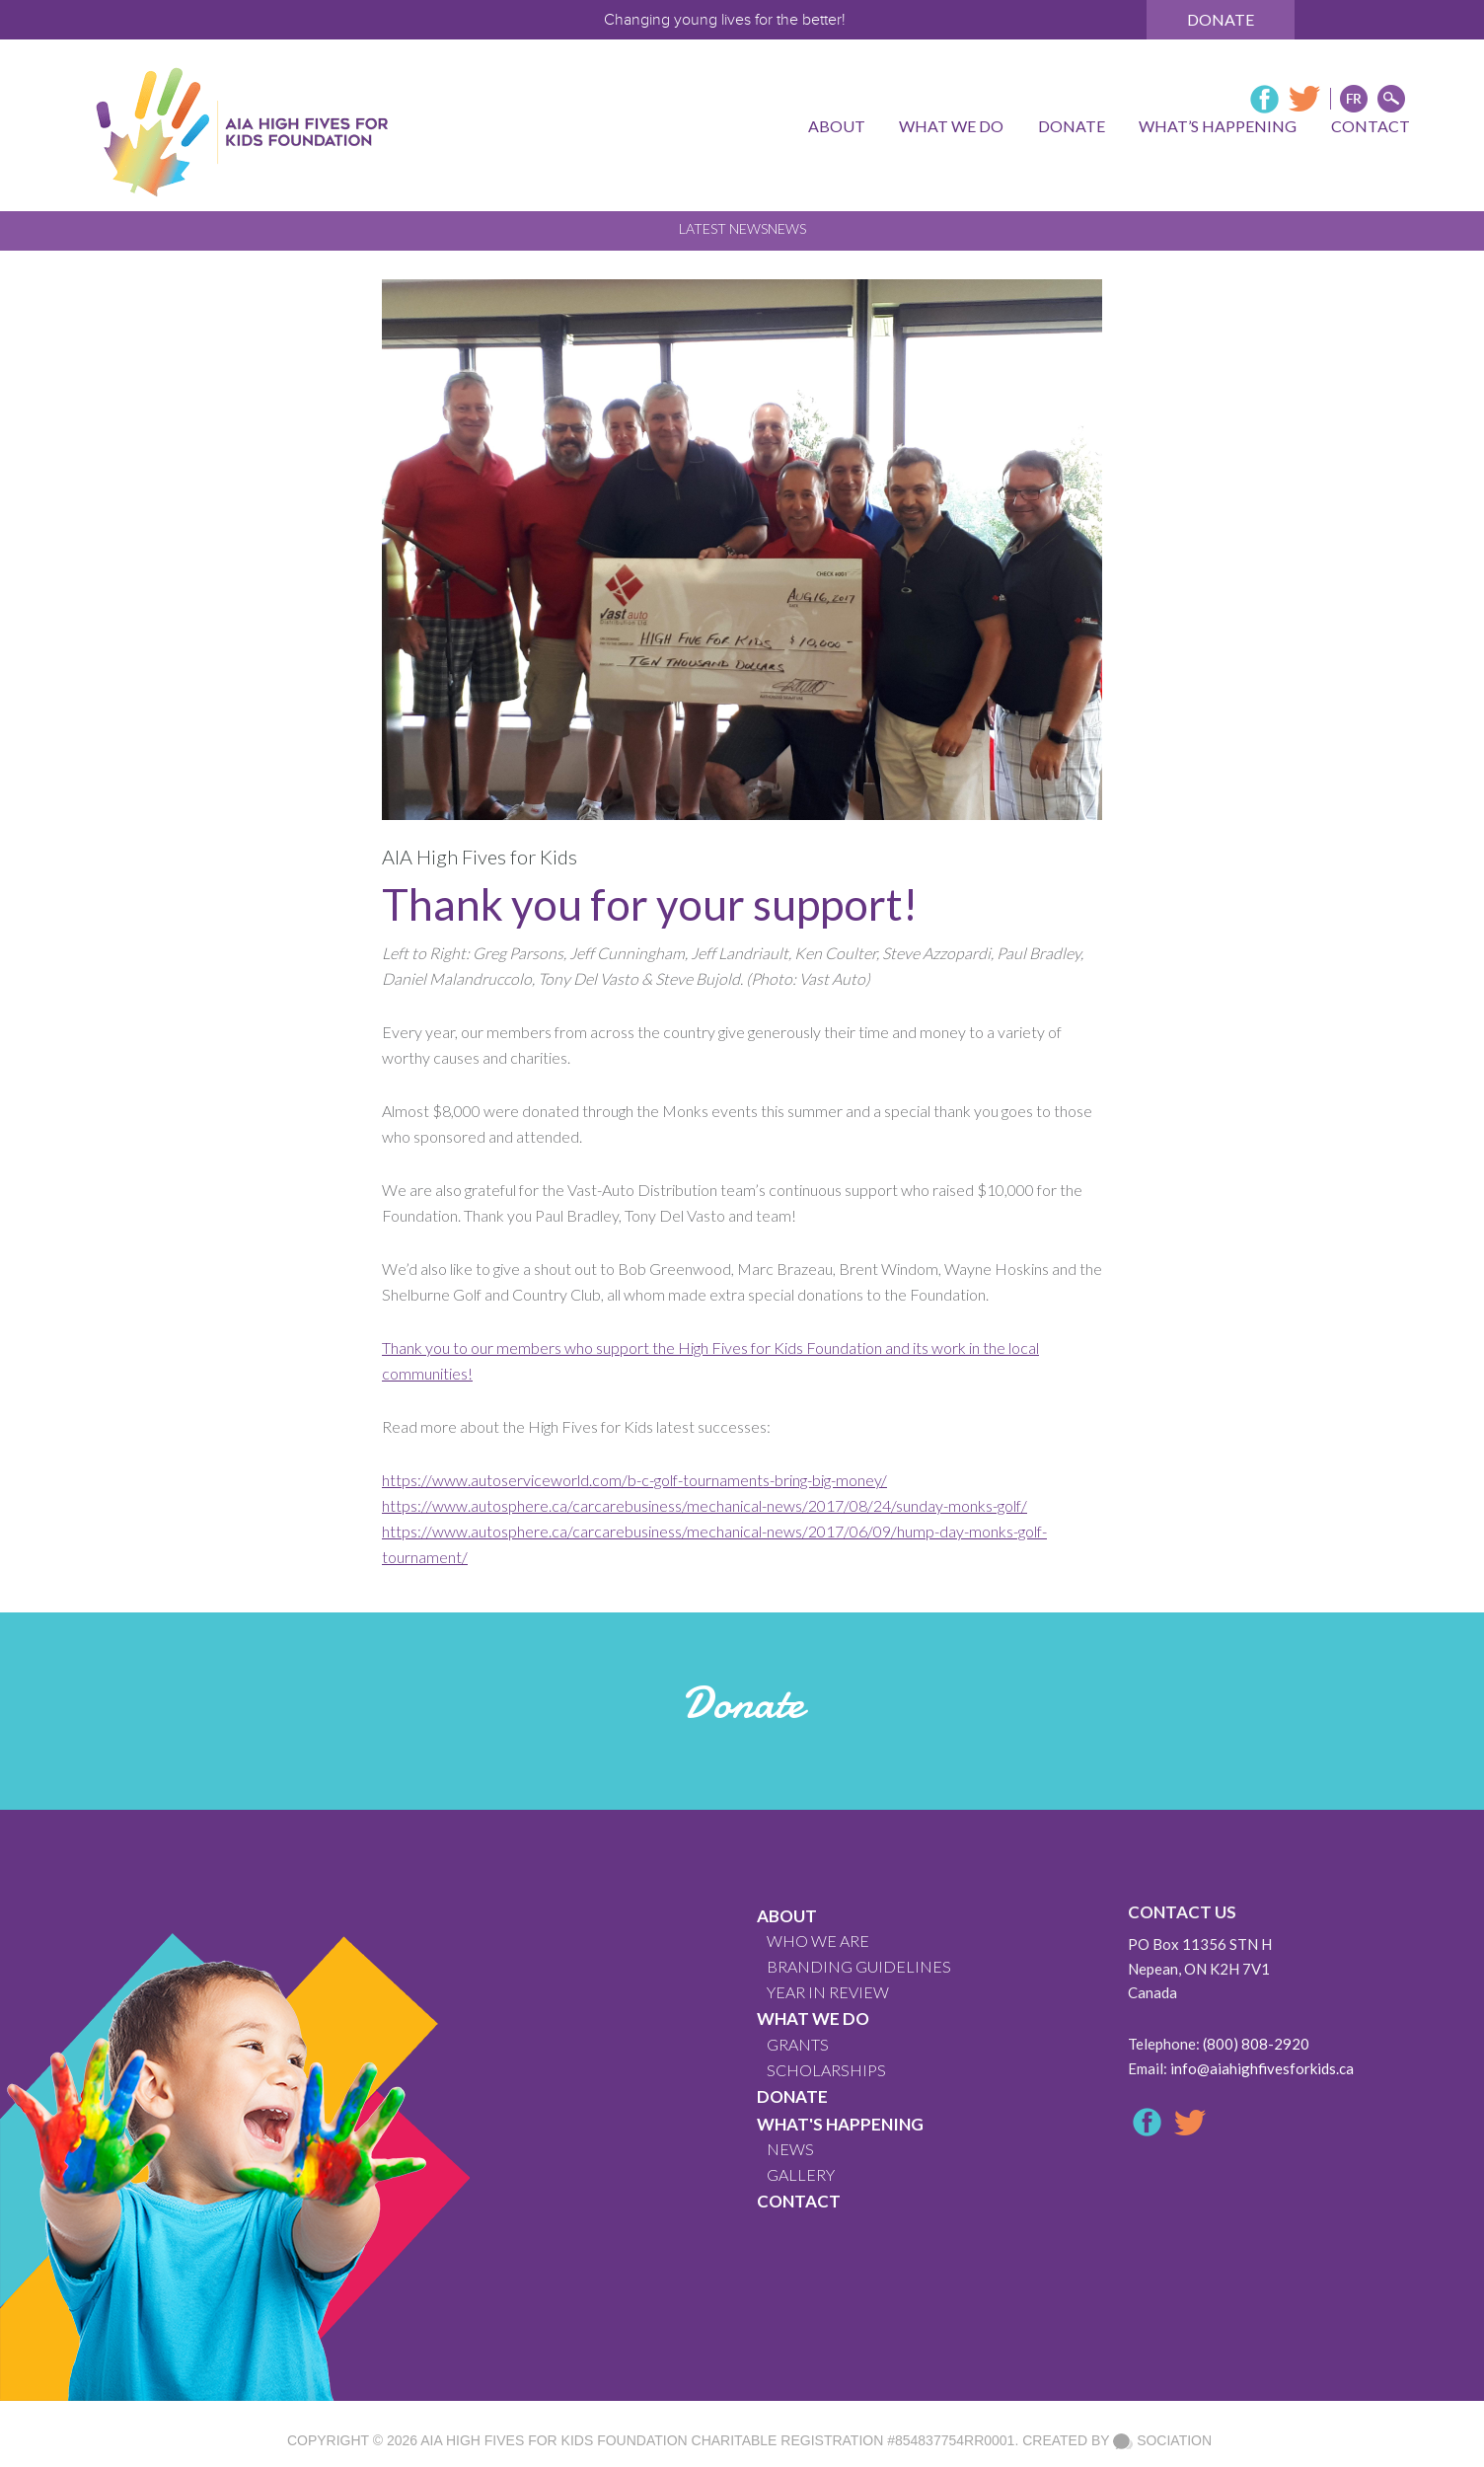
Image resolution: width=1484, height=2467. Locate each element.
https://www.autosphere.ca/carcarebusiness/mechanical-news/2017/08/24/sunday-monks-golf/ (704, 1505)
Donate (1220, 19)
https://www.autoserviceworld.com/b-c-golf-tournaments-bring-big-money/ (634, 1479)
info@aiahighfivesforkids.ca (1262, 2068)
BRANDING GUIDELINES (859, 1966)
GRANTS (798, 2044)
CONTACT (799, 2201)
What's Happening (840, 2124)
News (787, 228)
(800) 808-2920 (1256, 2044)
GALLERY (801, 2174)
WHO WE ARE (818, 1940)
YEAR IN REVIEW (828, 1991)
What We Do (813, 2018)
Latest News (723, 228)
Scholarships (826, 2069)
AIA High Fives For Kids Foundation (553, 2440)
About (787, 1916)
